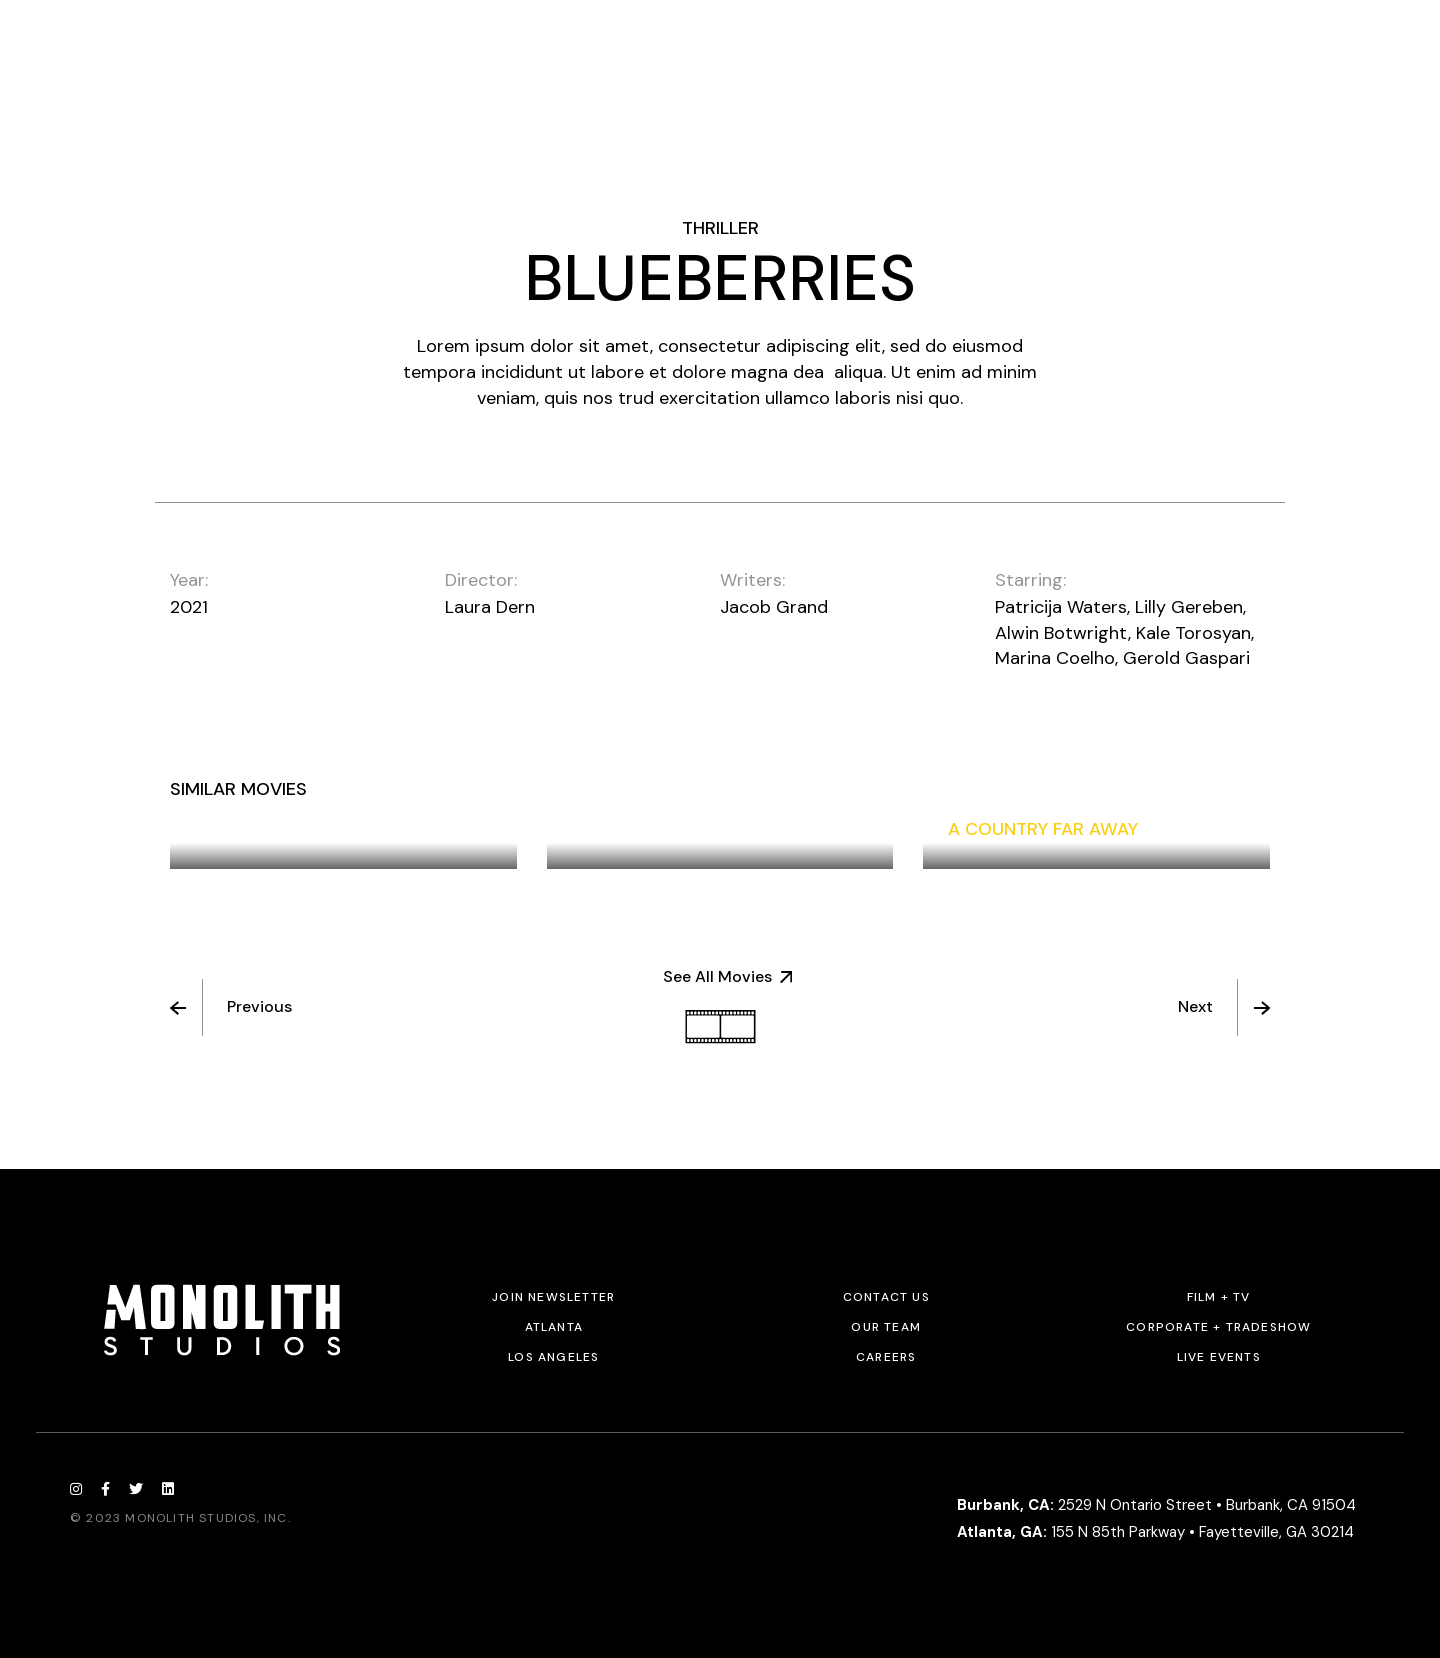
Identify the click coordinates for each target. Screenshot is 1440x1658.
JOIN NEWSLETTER (553, 1297)
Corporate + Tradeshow (1218, 1327)
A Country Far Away (1043, 829)
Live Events (1219, 1357)
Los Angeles (553, 1357)
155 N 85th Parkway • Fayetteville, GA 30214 (1155, 1532)
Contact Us (886, 1297)
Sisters (229, 829)
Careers (886, 1357)
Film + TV (1219, 1297)
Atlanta (554, 1327)
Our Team (886, 1327)
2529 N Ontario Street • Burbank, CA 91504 (1156, 1505)
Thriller (720, 228)
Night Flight (630, 829)
